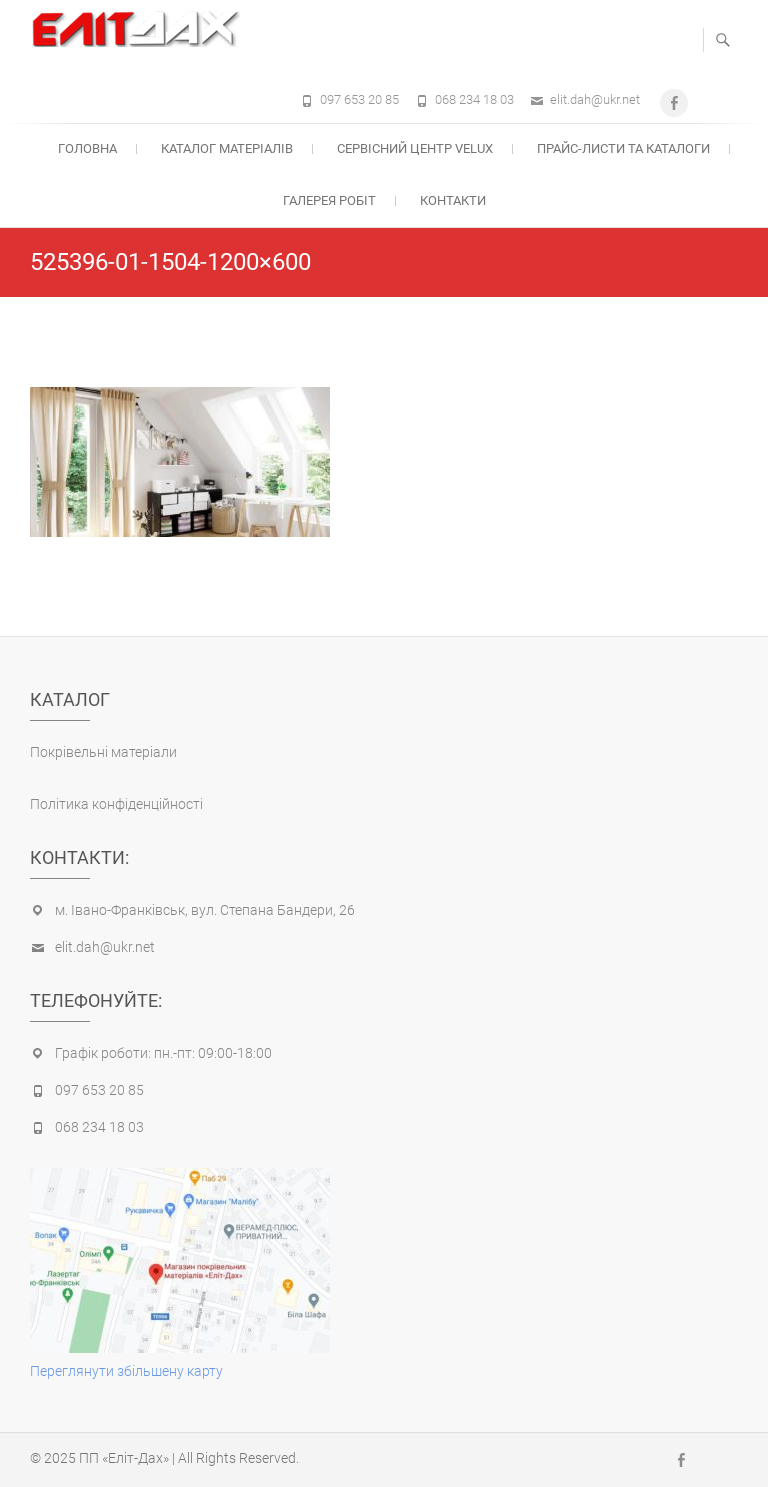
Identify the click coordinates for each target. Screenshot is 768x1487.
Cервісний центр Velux (415, 148)
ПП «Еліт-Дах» (124, 1458)
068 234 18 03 (474, 99)
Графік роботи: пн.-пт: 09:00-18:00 (163, 1053)
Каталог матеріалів (227, 148)
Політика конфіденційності (116, 804)
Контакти (453, 200)
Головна (87, 148)
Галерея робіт (329, 200)
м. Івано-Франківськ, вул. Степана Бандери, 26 (205, 910)
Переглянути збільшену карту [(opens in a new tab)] (126, 1371)
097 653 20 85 (359, 99)
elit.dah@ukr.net (595, 99)
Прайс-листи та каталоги (623, 148)
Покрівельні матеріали (103, 752)
